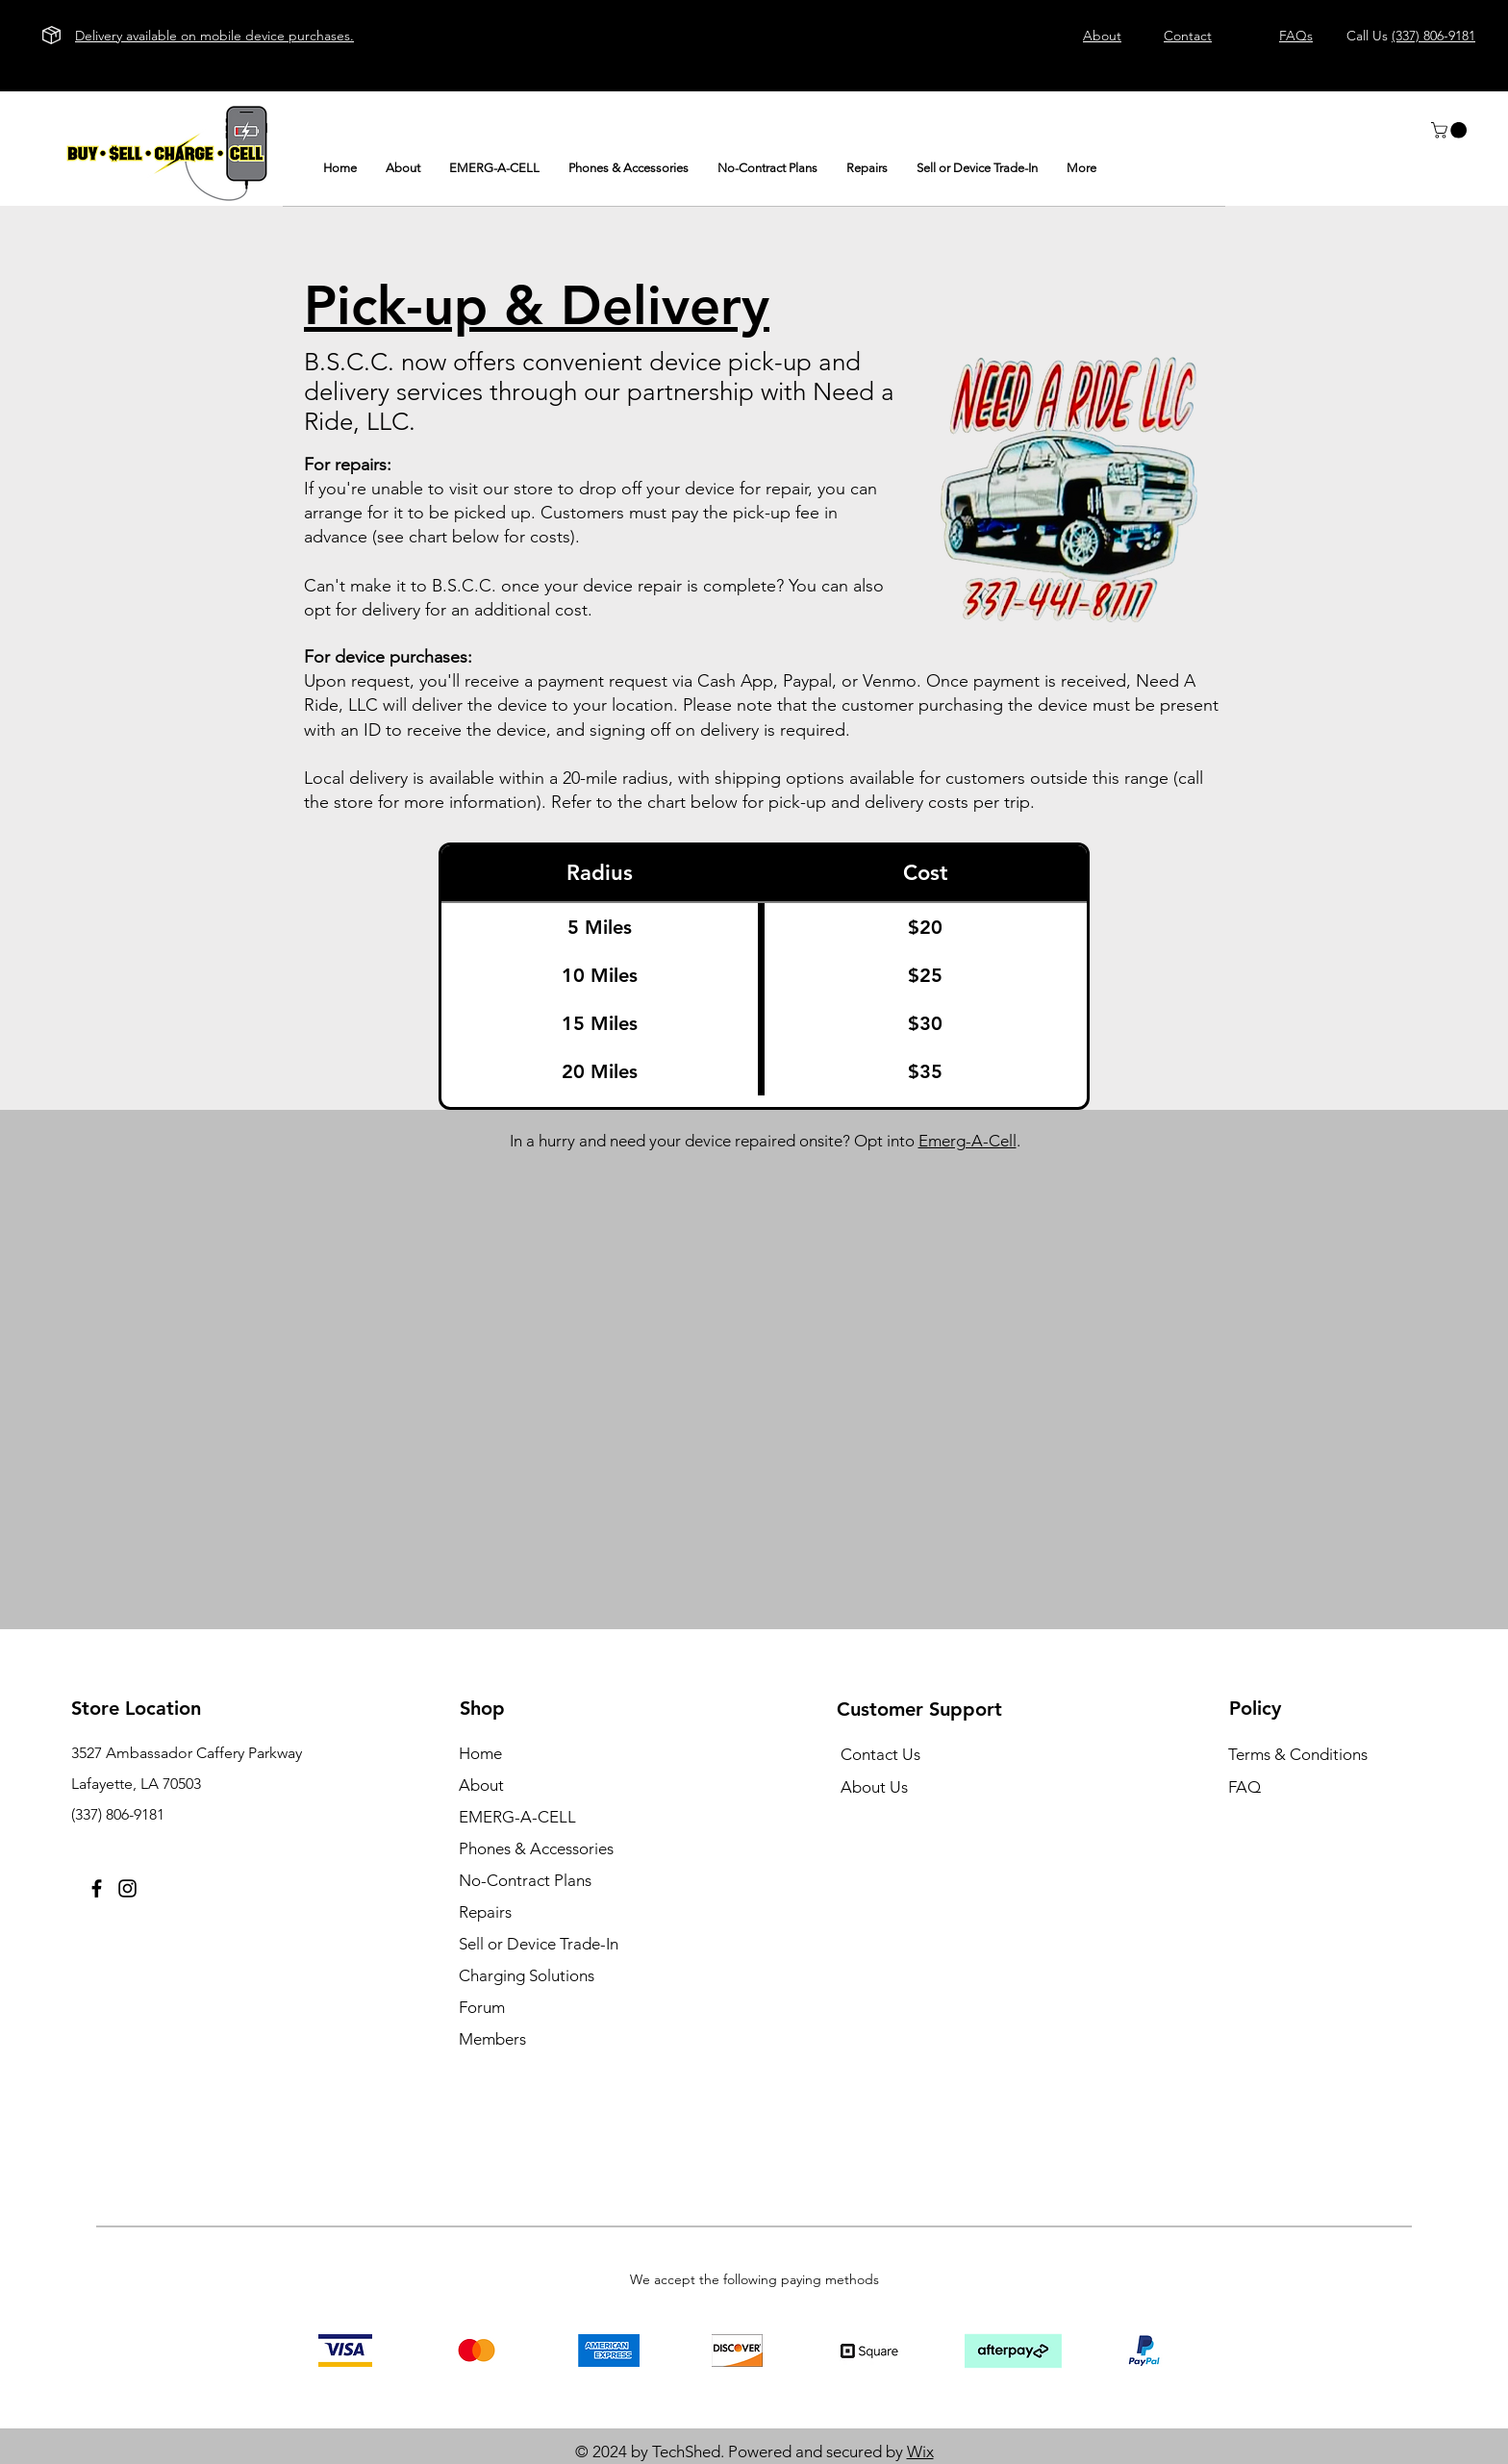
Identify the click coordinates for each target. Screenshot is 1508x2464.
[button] (1450, 130)
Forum (482, 2007)
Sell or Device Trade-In (538, 1943)
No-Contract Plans (525, 1880)
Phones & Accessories (536, 1848)
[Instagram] (127, 1888)
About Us (874, 1787)
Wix (920, 2451)
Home (480, 1753)
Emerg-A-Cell (967, 1140)
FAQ (1244, 1787)
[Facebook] (97, 1888)
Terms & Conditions (1298, 1754)
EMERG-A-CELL (517, 1816)
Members (492, 2039)
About (481, 1785)
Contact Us (880, 1754)
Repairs (485, 1912)
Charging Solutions (526, 1975)
